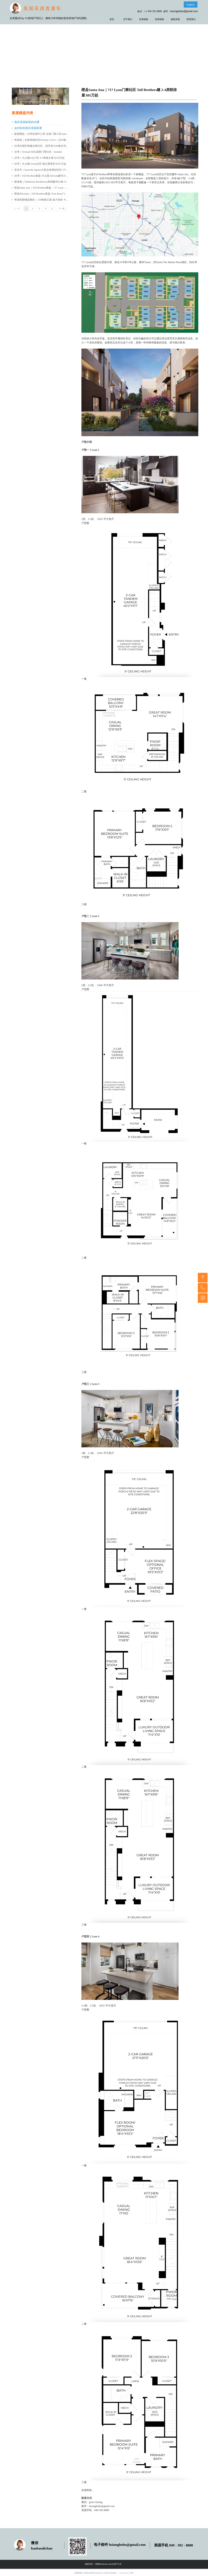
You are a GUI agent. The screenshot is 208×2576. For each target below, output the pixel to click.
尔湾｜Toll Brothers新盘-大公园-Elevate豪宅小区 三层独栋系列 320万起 (41, 175)
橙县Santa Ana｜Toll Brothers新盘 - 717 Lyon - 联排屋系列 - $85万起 (41, 187)
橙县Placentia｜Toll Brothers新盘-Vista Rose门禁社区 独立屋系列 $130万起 (41, 193)
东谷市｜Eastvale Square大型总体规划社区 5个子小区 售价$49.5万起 (41, 169)
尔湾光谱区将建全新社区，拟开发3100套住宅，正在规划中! (41, 145)
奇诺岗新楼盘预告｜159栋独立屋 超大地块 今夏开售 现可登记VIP (41, 199)
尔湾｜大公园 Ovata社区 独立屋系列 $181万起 (40, 163)
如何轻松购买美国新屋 (28, 128)
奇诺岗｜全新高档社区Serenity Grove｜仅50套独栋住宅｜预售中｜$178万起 (41, 139)
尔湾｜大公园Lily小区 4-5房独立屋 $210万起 (39, 157)
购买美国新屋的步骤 (26, 122)
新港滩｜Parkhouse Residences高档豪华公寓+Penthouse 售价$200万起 (41, 181)
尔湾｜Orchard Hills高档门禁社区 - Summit (38, 151)
